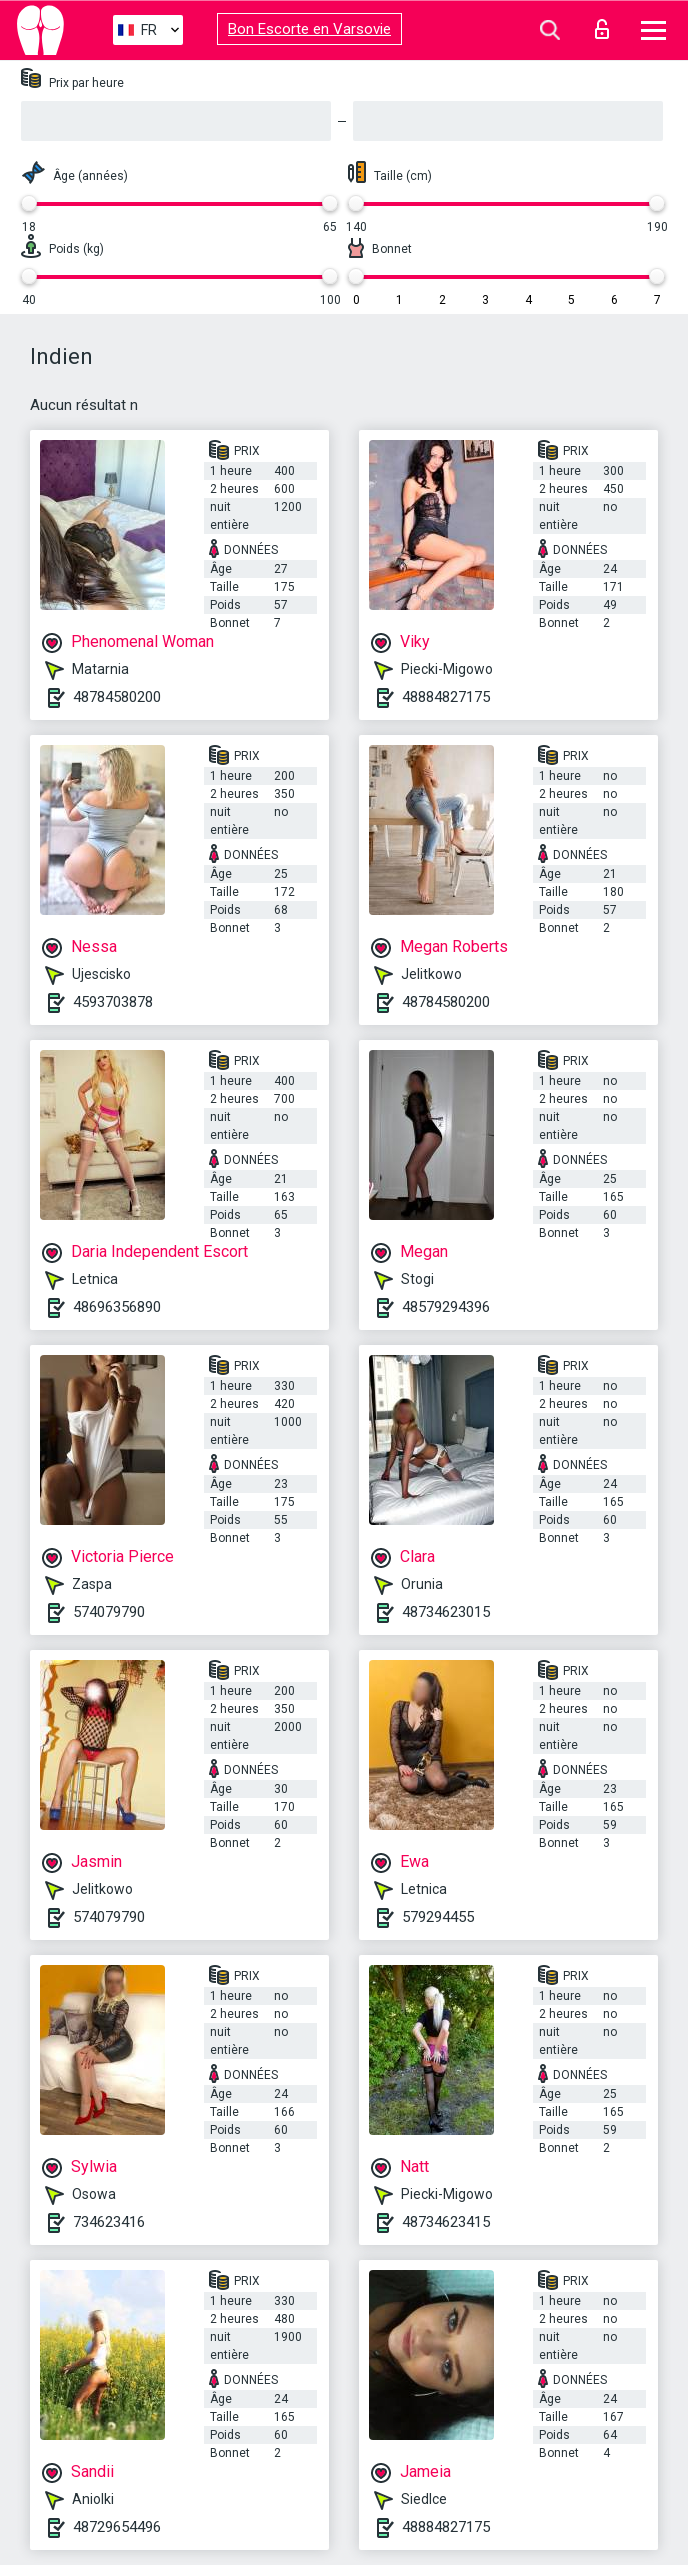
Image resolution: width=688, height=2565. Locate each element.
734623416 (109, 2222)
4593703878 (113, 1002)
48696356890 (117, 1307)
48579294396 (446, 1307)
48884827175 (446, 697)
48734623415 (446, 2222)
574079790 (109, 1612)
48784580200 (117, 697)
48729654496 (117, 2527)
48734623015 (446, 1612)
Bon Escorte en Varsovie (309, 29)
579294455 (438, 1917)
